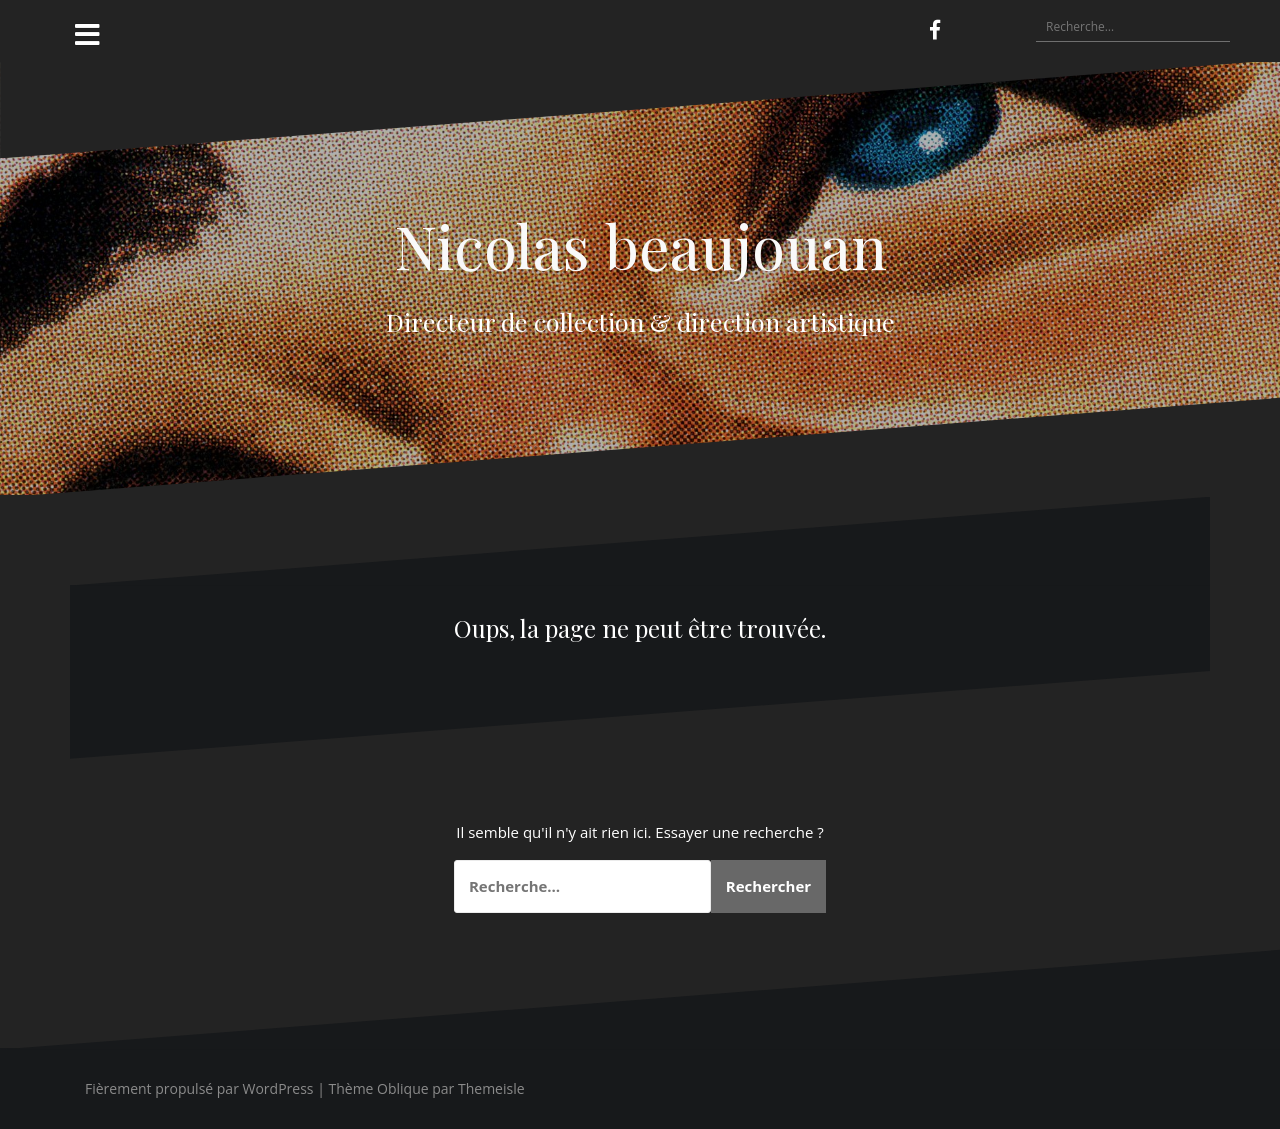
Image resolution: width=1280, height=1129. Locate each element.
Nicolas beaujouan (640, 245)
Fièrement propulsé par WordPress (199, 1088)
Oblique (403, 1088)
